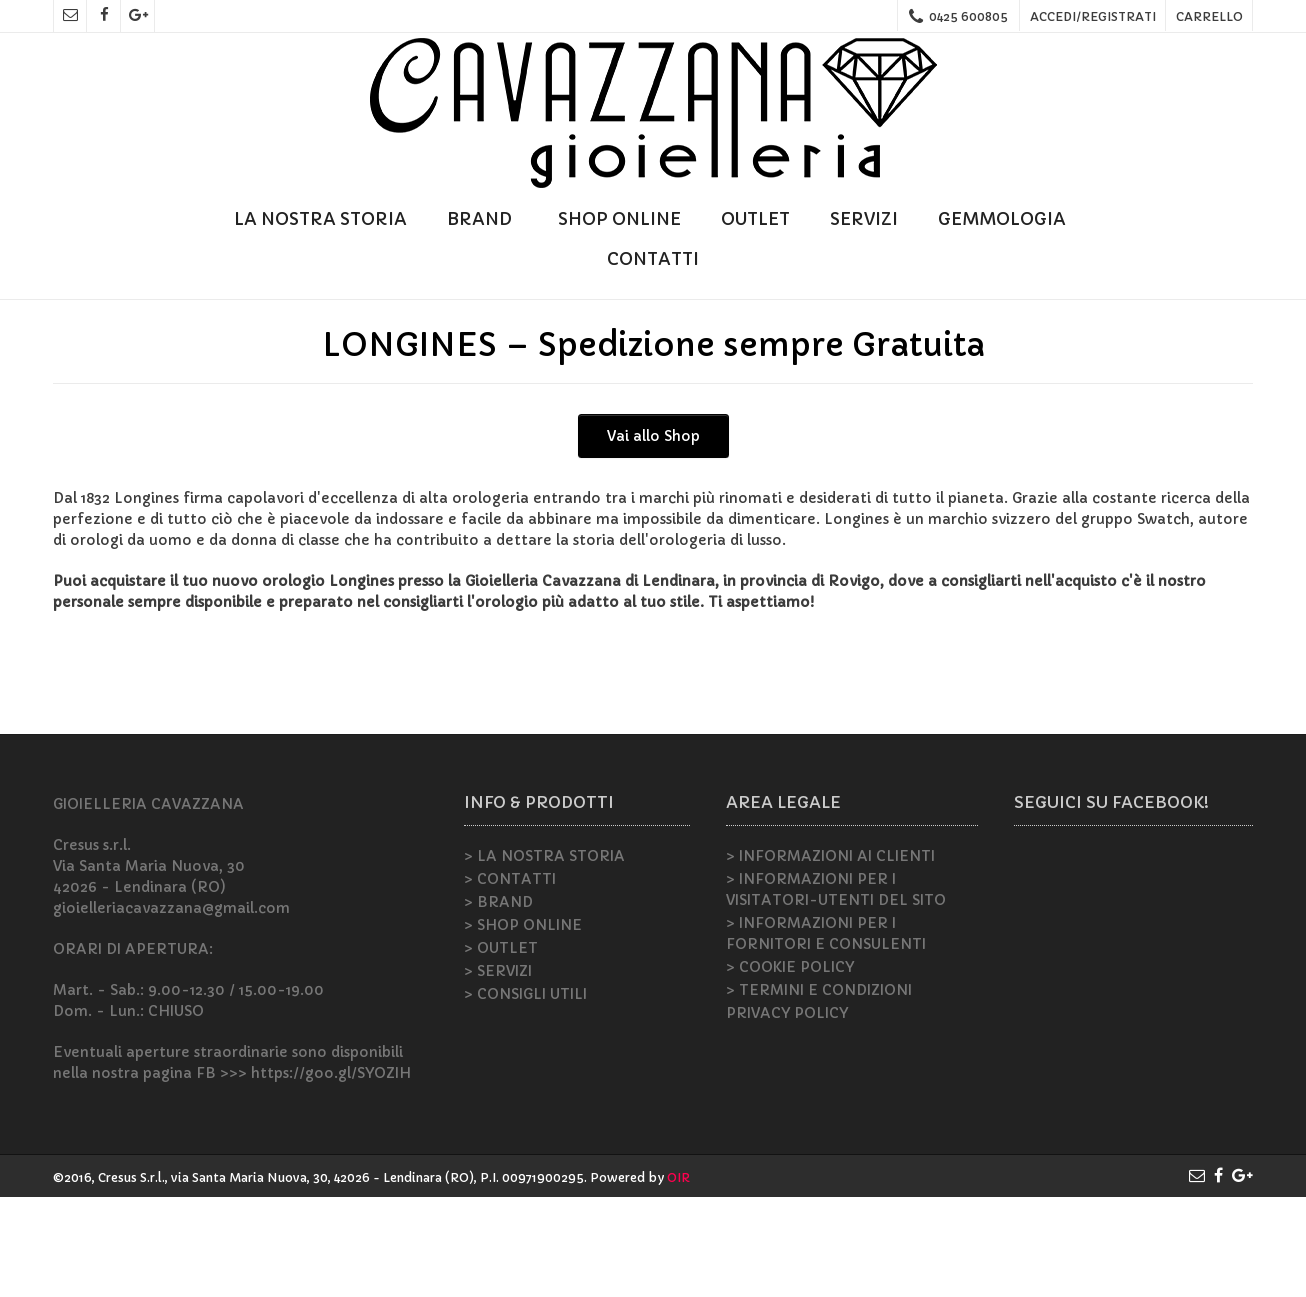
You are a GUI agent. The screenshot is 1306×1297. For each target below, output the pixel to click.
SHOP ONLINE (619, 219)
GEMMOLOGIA (1005, 219)
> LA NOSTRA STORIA (544, 956)
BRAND (482, 219)
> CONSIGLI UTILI (525, 1094)
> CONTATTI (510, 979)
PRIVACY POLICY (787, 1113)
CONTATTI (653, 259)
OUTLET (755, 219)
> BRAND (498, 1002)
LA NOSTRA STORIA (320, 219)
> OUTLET (501, 1048)
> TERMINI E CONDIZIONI (819, 1090)
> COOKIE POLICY (790, 1067)
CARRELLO (1209, 16)
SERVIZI (864, 219)
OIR (678, 1277)
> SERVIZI (498, 1071)
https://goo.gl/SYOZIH (331, 1173)
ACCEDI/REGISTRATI (1093, 16)
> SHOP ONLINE (523, 1025)
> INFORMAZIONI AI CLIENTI (830, 956)
